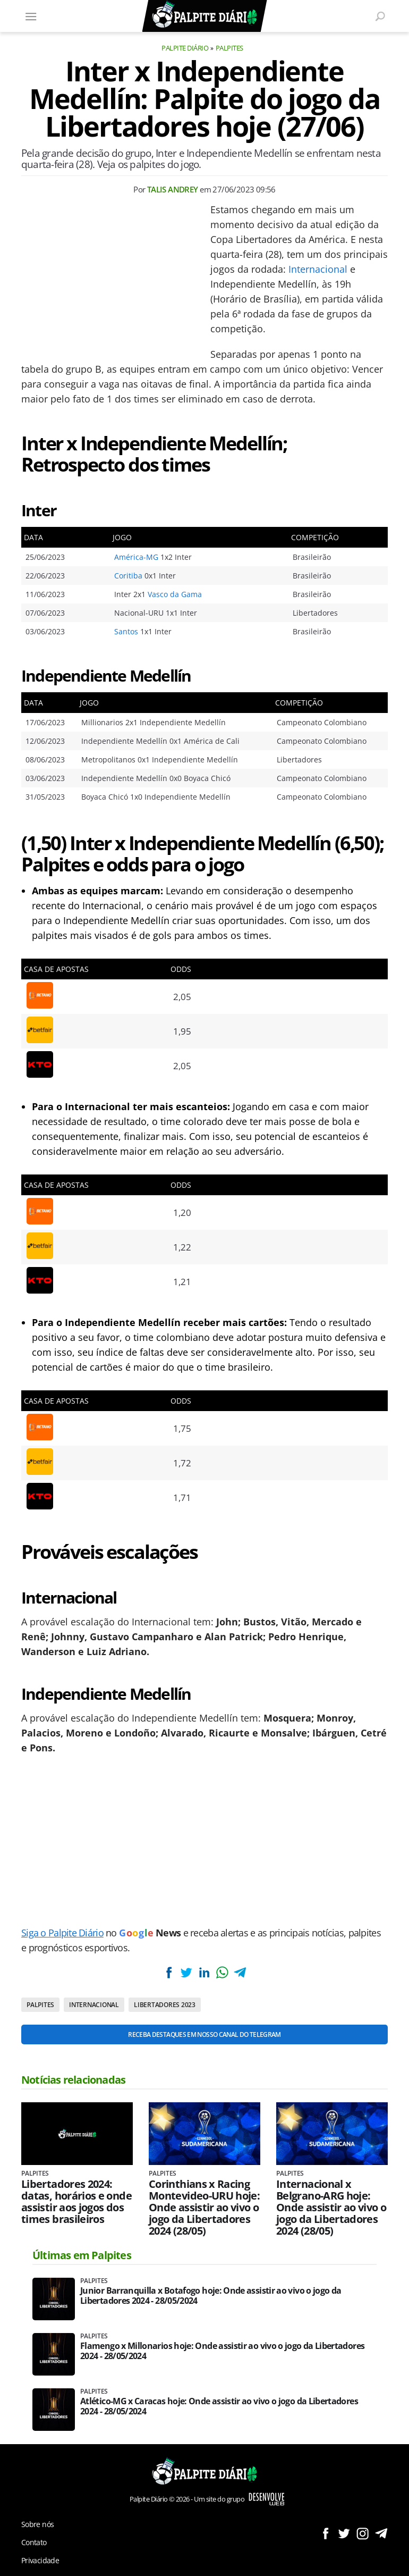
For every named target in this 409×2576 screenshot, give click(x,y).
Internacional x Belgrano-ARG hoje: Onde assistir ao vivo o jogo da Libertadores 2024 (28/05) (331, 2207)
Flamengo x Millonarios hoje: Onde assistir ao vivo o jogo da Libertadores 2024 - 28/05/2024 (222, 2351)
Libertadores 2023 (164, 2004)
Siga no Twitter (344, 2533)
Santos (126, 631)
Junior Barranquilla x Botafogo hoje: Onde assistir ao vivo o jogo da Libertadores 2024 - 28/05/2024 (210, 2296)
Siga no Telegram (381, 2533)
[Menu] (31, 16)
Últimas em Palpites (81, 2255)
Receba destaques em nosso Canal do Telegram (204, 2034)
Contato (34, 2542)
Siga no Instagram (362, 2533)
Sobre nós (37, 2524)
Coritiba (128, 575)
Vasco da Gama (175, 594)
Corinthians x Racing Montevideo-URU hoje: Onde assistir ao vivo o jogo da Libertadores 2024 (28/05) (204, 2207)
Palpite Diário (184, 48)
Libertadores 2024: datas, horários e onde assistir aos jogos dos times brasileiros (76, 2201)
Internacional (317, 269)
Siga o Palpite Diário (62, 1932)
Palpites (229, 48)
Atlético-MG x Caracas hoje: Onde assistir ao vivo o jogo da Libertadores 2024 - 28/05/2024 (219, 2406)
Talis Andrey (172, 189)
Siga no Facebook (325, 2533)
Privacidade (40, 2560)
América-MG (136, 557)
